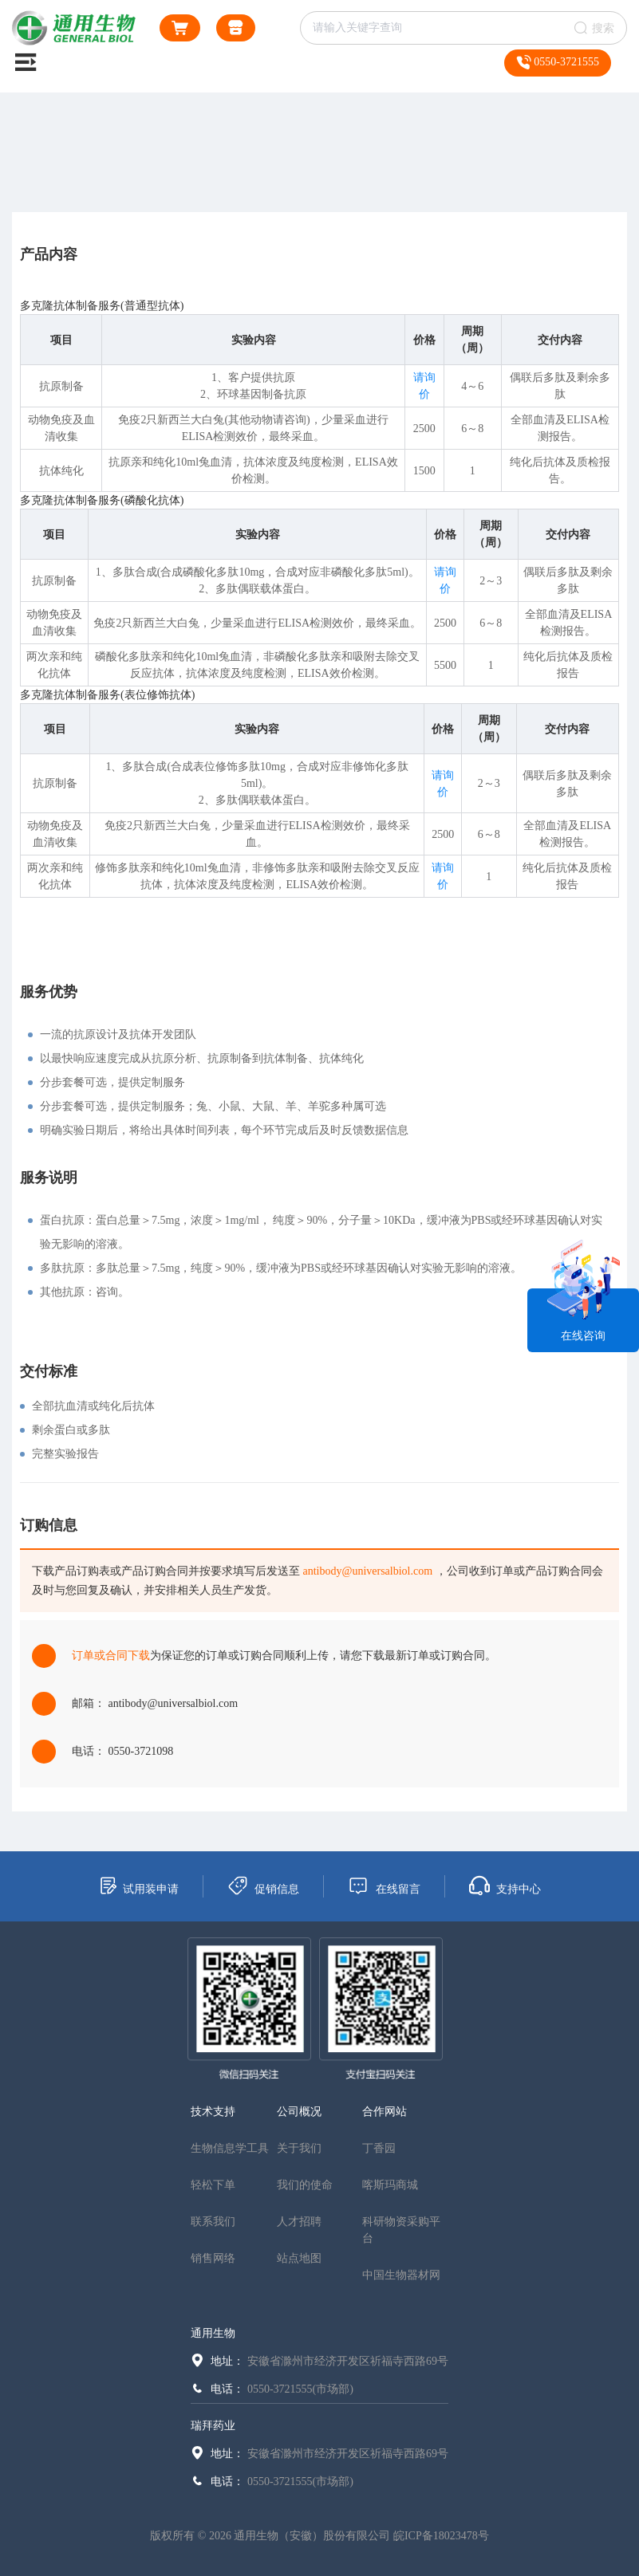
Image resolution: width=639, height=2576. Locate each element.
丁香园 (379, 2148)
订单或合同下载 (111, 1656)
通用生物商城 (235, 30)
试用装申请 (138, 1885)
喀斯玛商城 (390, 2185)
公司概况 (299, 2112)
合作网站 (384, 2112)
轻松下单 (213, 2185)
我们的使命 (305, 2185)
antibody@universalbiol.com (368, 1571)
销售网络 (213, 2258)
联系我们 (213, 2222)
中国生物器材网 (401, 2275)
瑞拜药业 (213, 2426)
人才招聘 (299, 2222)
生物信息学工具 (230, 2148)
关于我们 (299, 2148)
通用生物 (213, 2333)
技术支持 (213, 2112)
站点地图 (299, 2258)
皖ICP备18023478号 (441, 2536)
